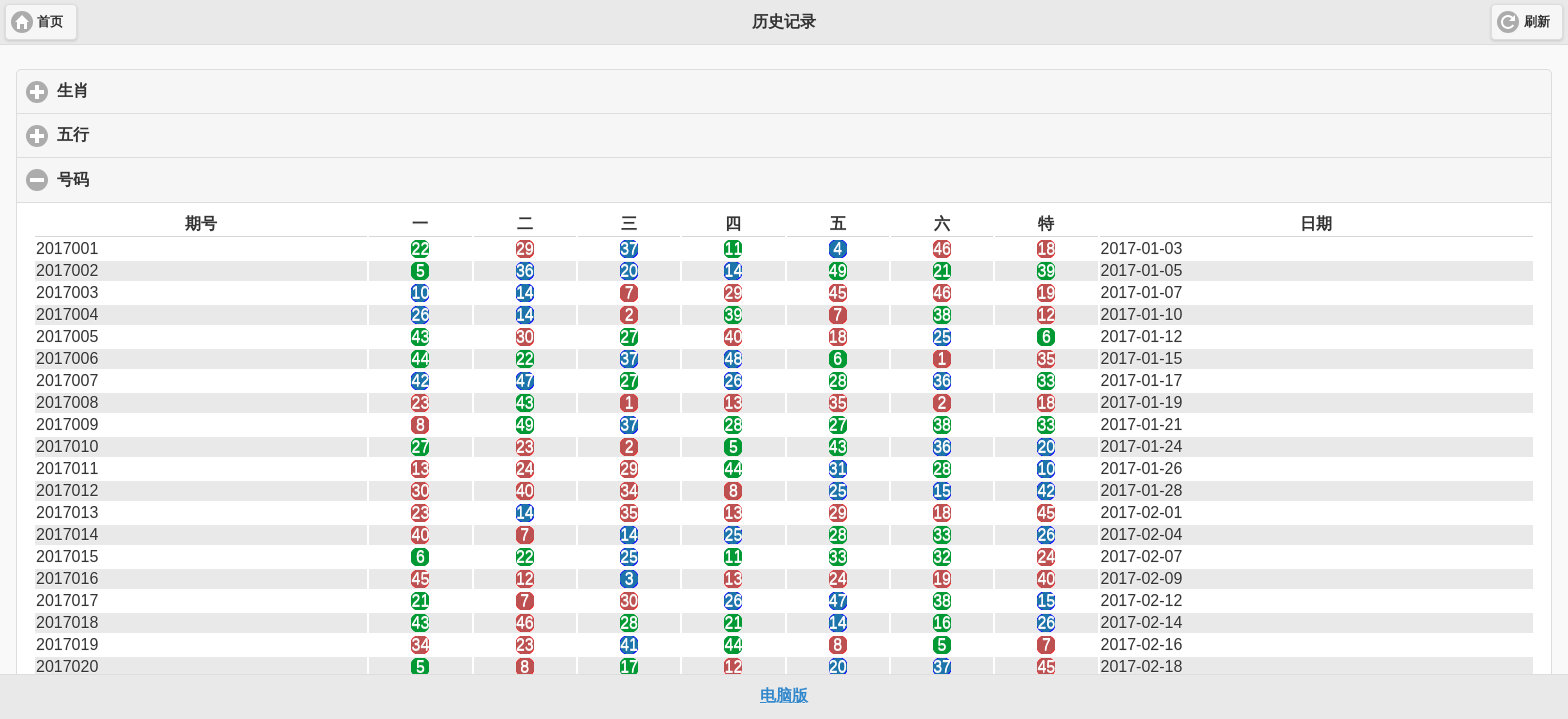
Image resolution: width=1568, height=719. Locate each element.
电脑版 (784, 695)
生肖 (166, 90)
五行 (166, 134)
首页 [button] (50, 22)
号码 (170, 179)
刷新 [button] (1537, 22)
